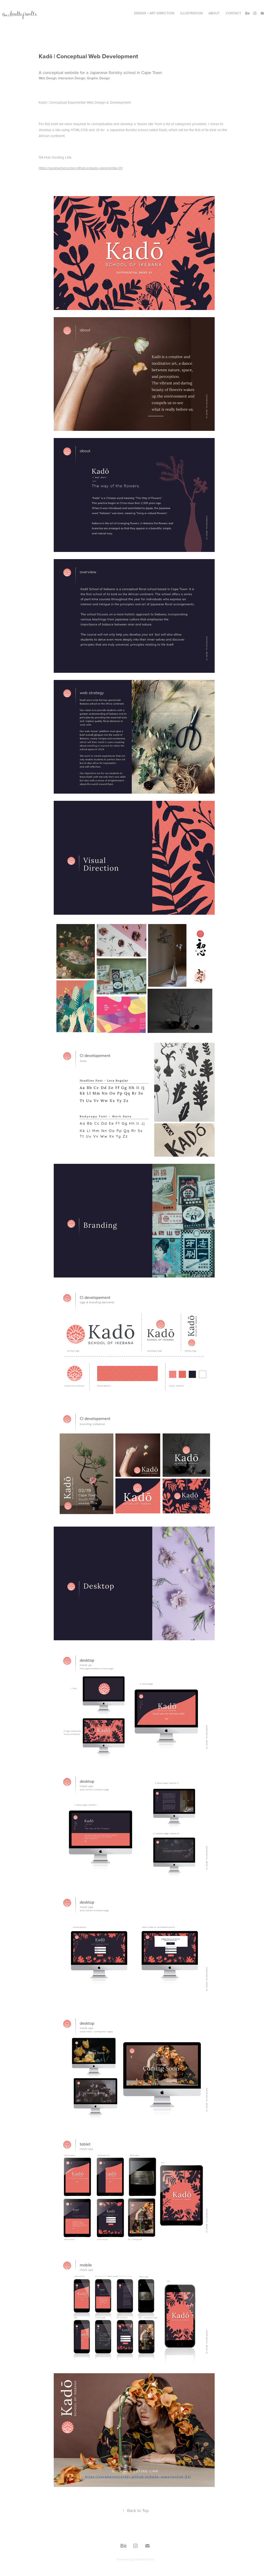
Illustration (191, 13)
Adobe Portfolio (143, 2559)
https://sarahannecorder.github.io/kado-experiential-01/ (81, 168)
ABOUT (214, 13)
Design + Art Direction (154, 13)
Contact (233, 13)
